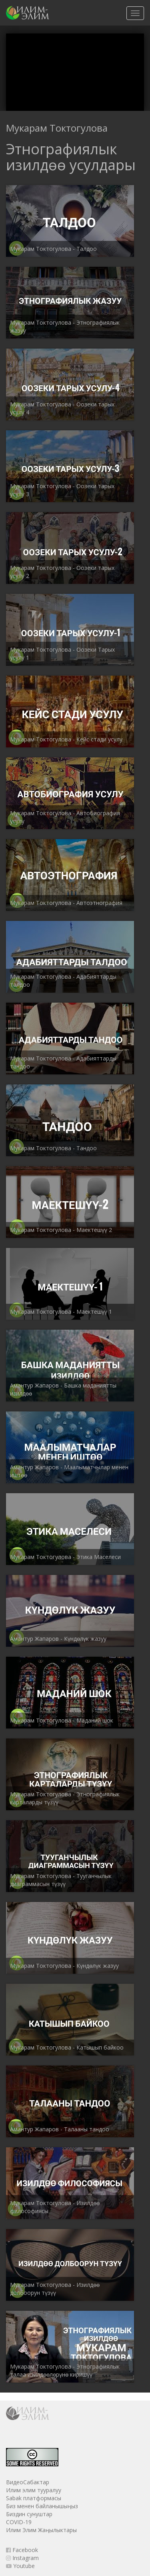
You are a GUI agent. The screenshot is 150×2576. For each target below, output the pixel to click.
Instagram (22, 2558)
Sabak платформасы (33, 2498)
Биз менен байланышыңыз (42, 2506)
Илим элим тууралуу (33, 2490)
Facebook (22, 2550)
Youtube (20, 2566)
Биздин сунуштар (29, 2514)
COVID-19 (19, 2522)
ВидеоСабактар (27, 2482)
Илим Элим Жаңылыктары (41, 2530)
